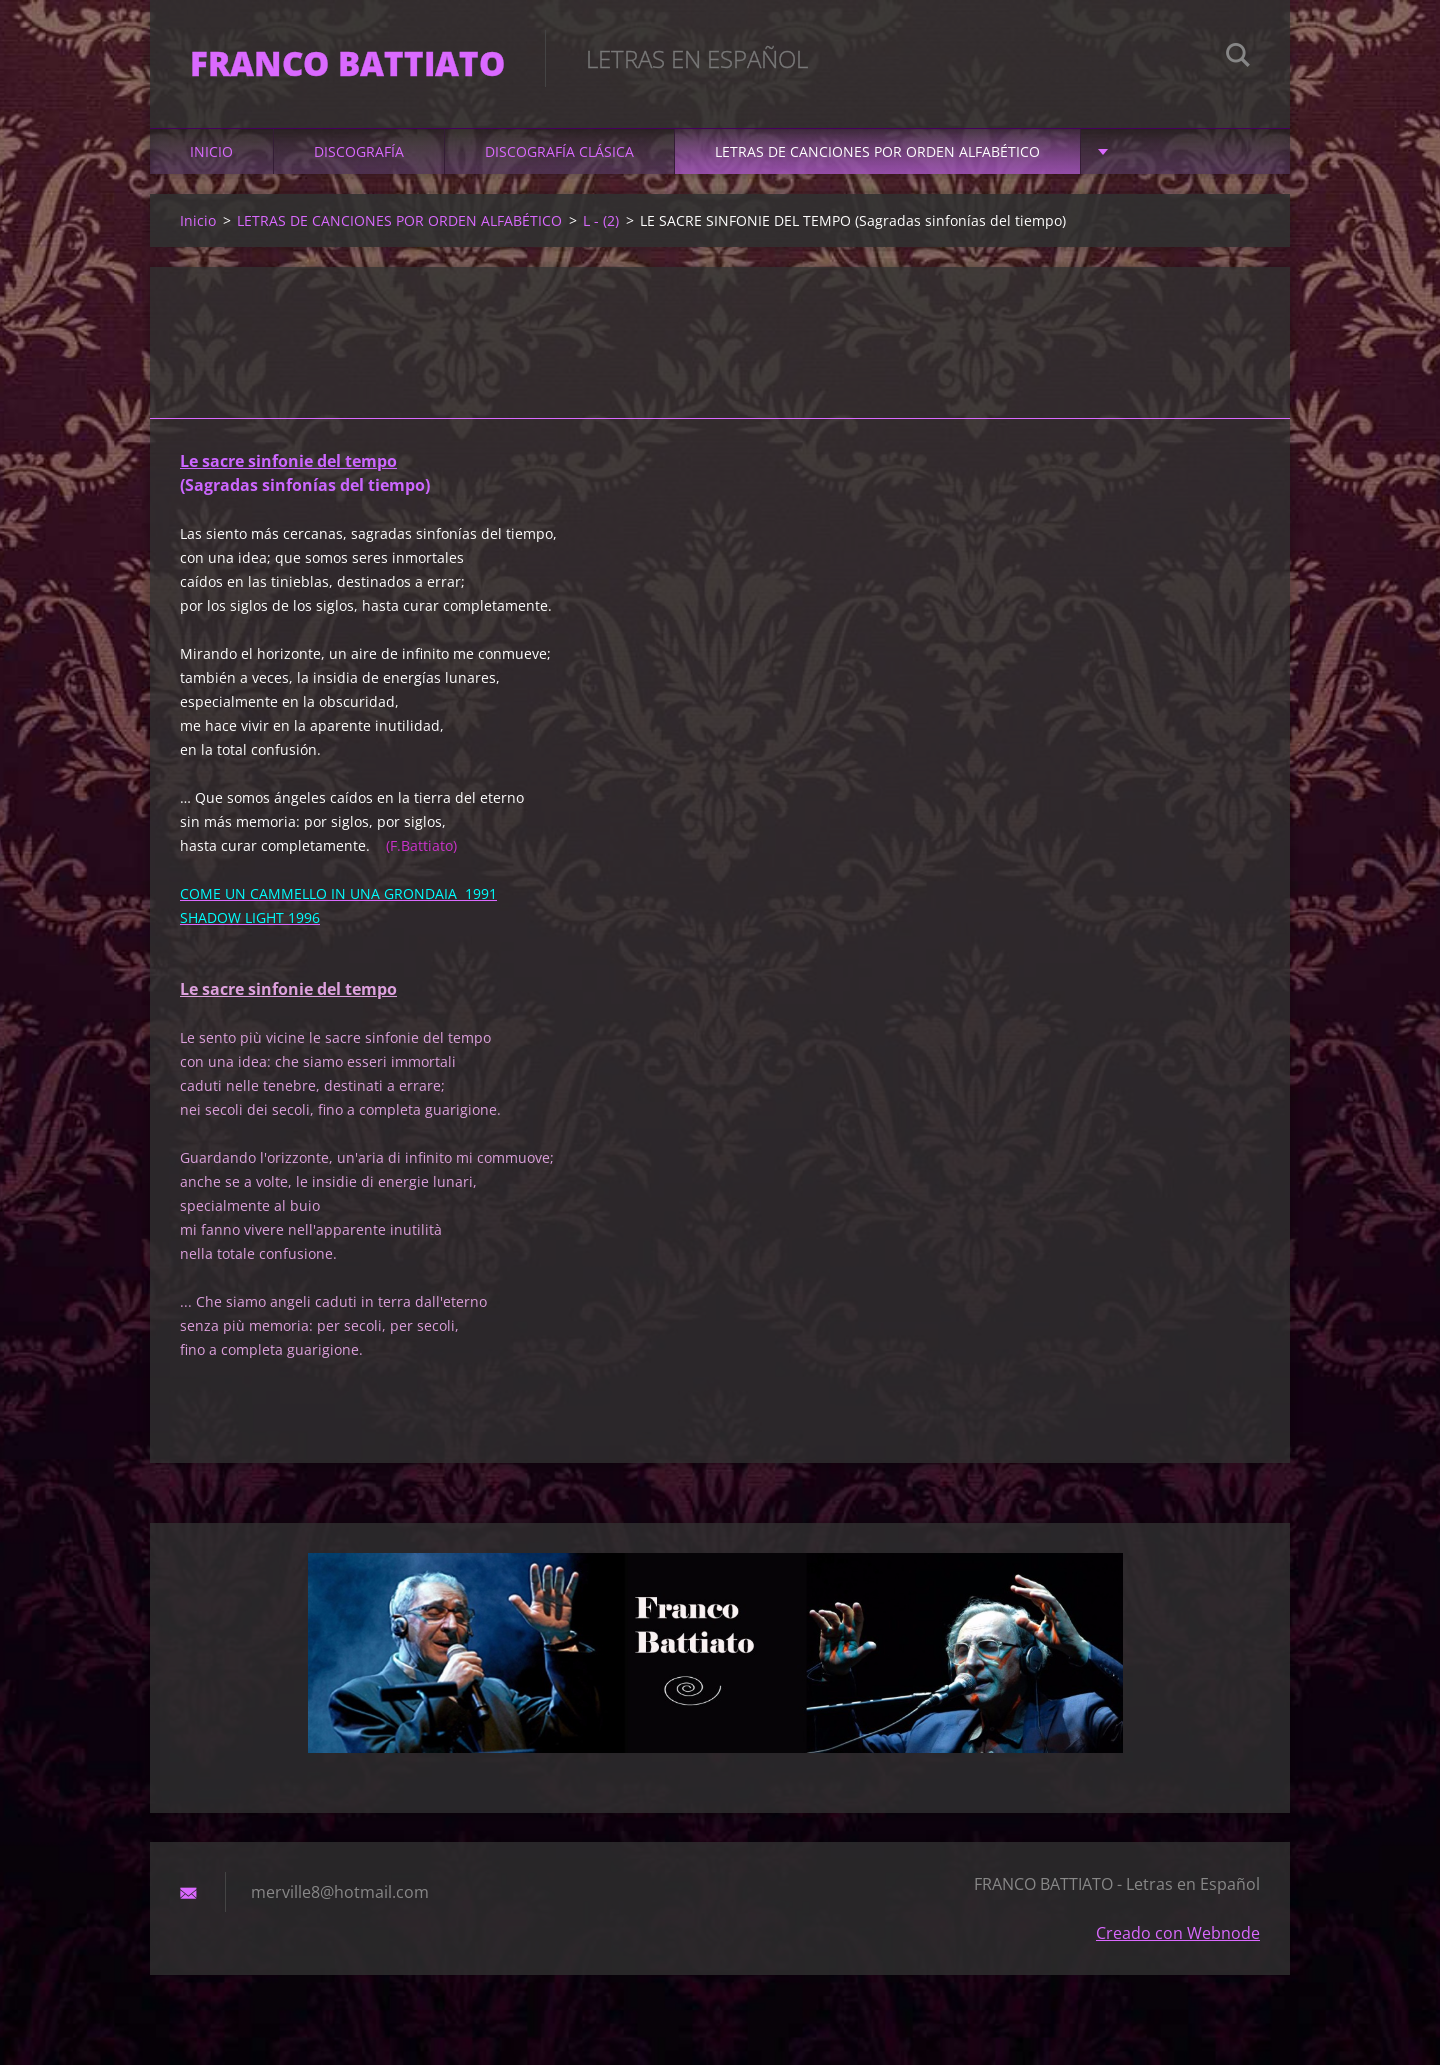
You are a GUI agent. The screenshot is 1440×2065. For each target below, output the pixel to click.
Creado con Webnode (1178, 1933)
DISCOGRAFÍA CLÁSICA (559, 151)
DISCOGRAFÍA (359, 151)
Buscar (1238, 58)
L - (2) (601, 220)
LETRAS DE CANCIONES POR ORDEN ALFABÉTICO (877, 151)
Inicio (211, 151)
